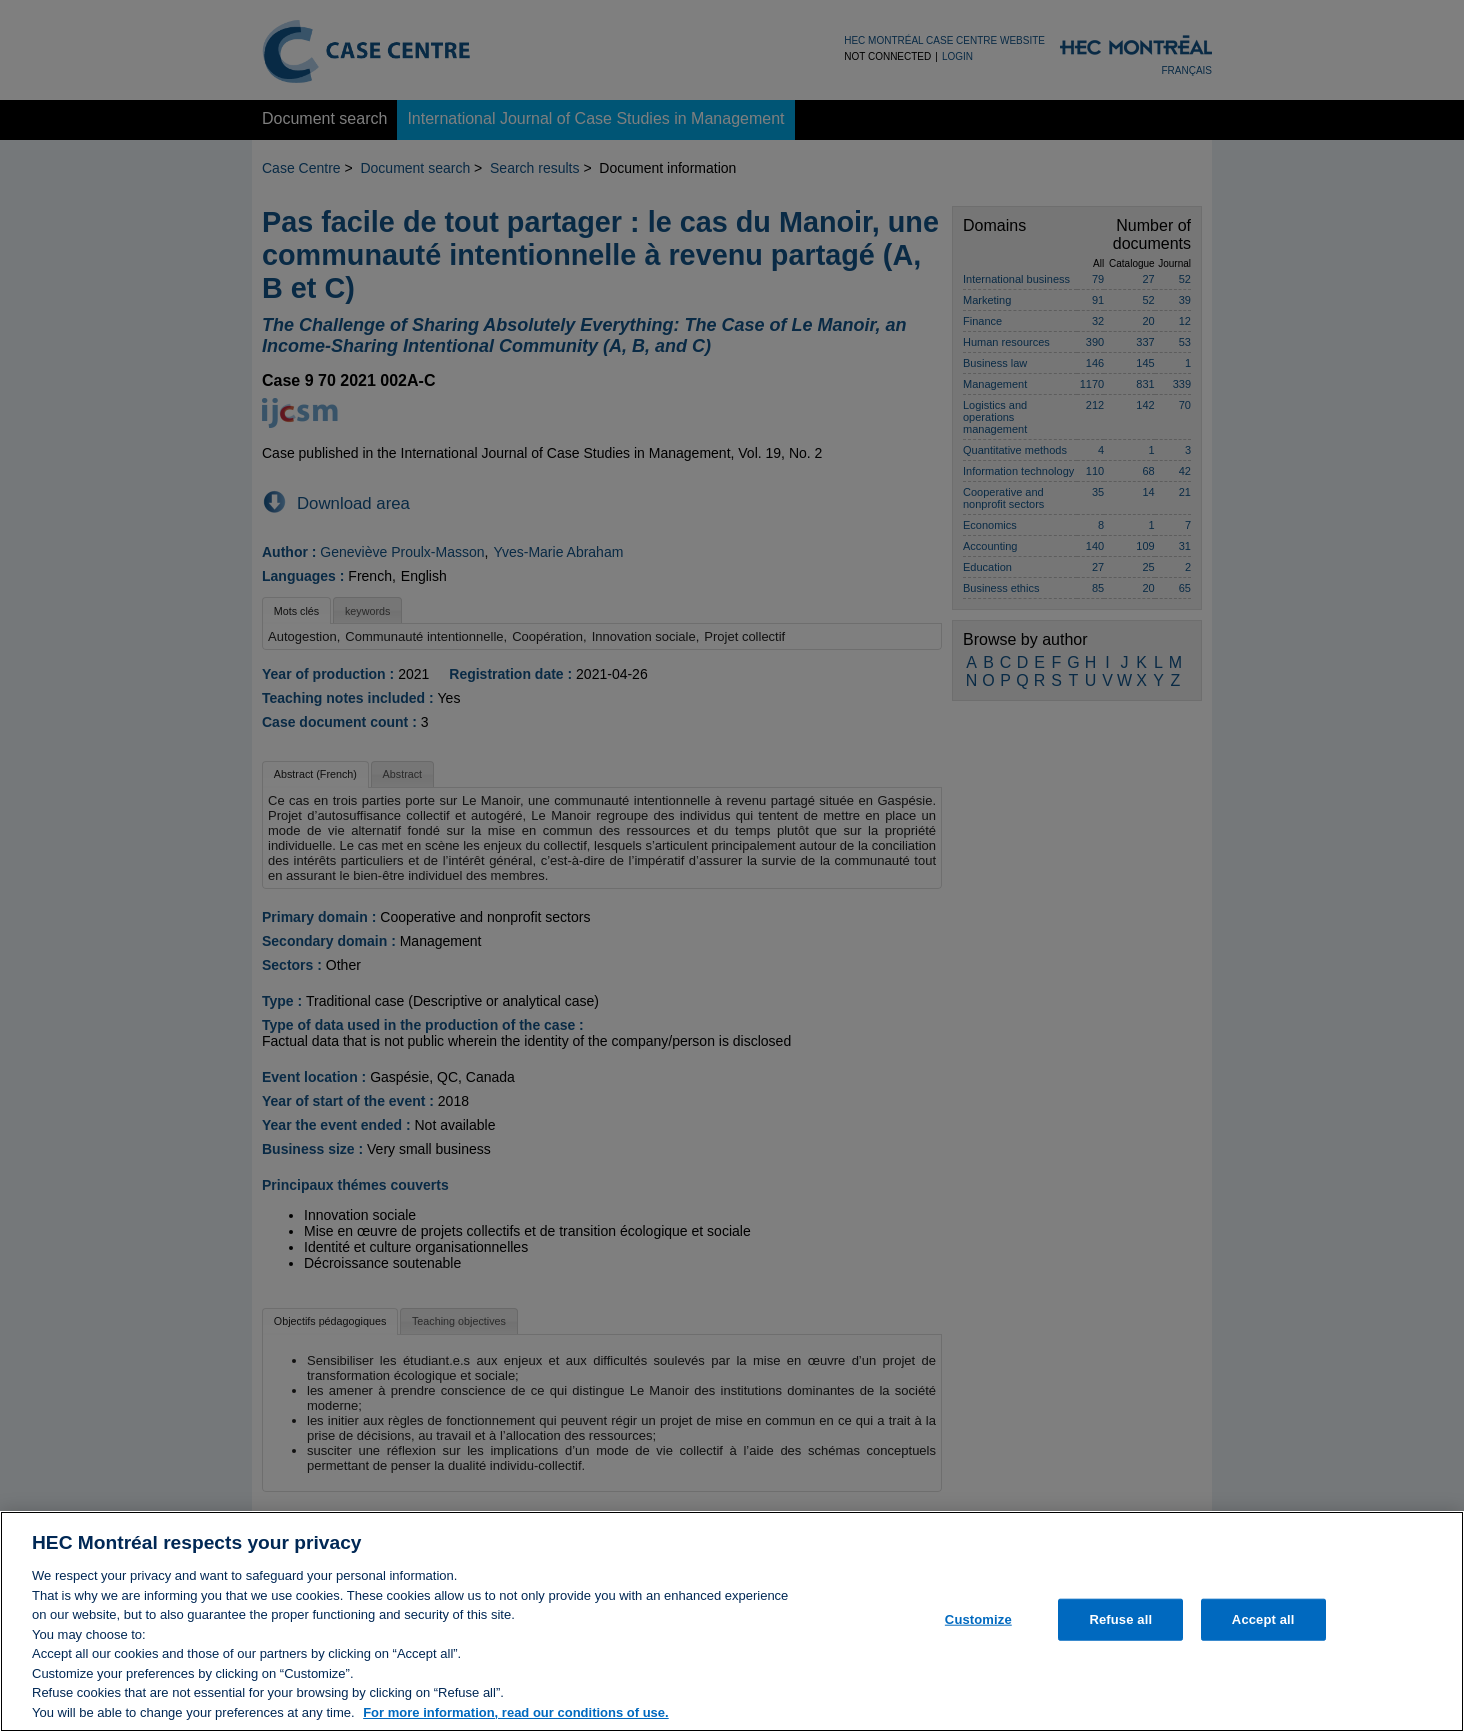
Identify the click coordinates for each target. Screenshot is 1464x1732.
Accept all (1263, 1628)
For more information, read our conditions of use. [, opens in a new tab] (516, 1721)
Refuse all (1120, 1628)
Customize (978, 1628)
